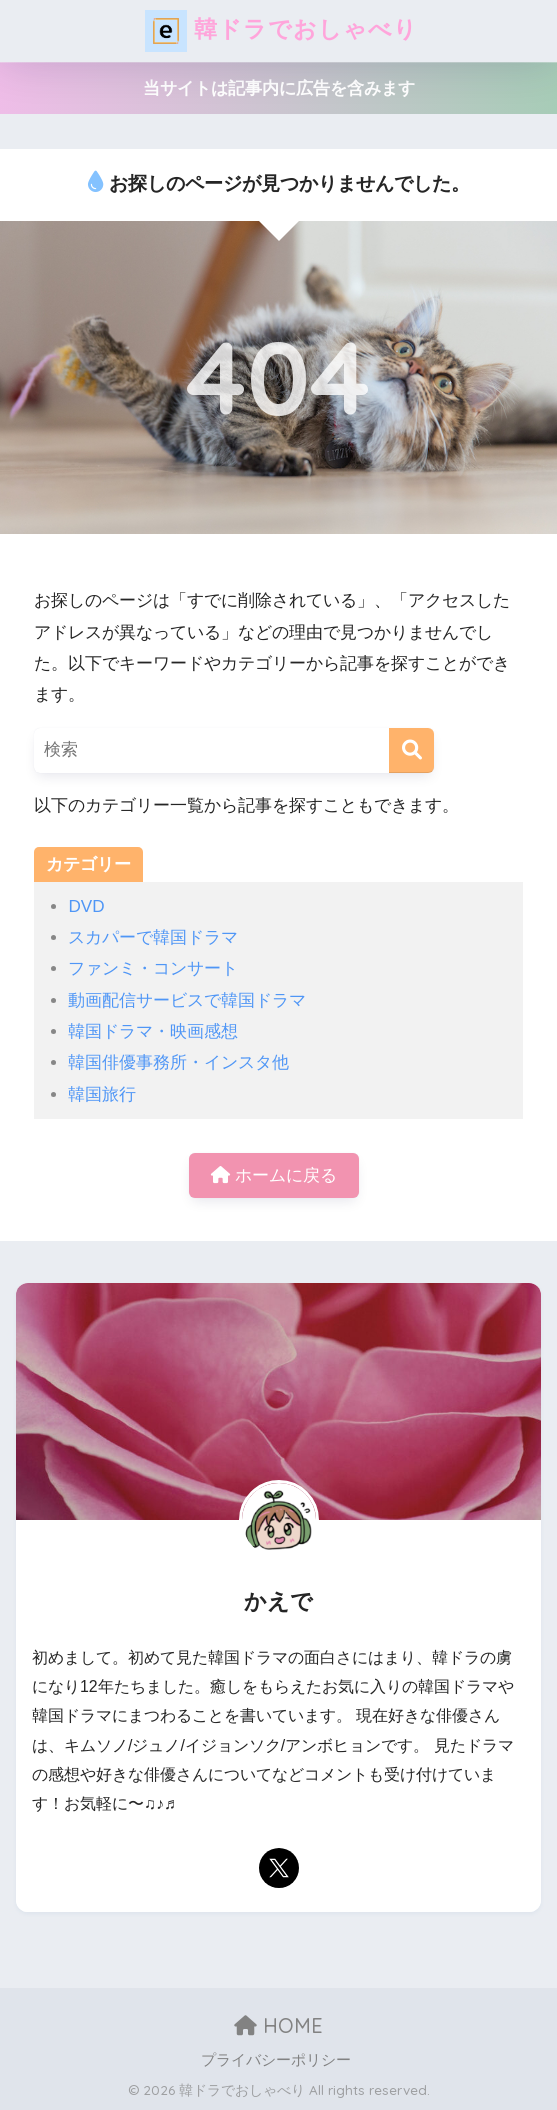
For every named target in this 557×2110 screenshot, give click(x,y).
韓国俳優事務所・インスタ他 (178, 1062)
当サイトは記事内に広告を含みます (279, 88)
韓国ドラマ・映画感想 (153, 1031)
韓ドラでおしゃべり (281, 31)
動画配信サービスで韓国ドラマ (187, 1000)
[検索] (411, 750)
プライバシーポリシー (276, 2060)
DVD (86, 906)
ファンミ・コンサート (153, 968)
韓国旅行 (102, 1094)
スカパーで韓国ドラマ (153, 937)
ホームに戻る (274, 1175)
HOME (278, 2025)
